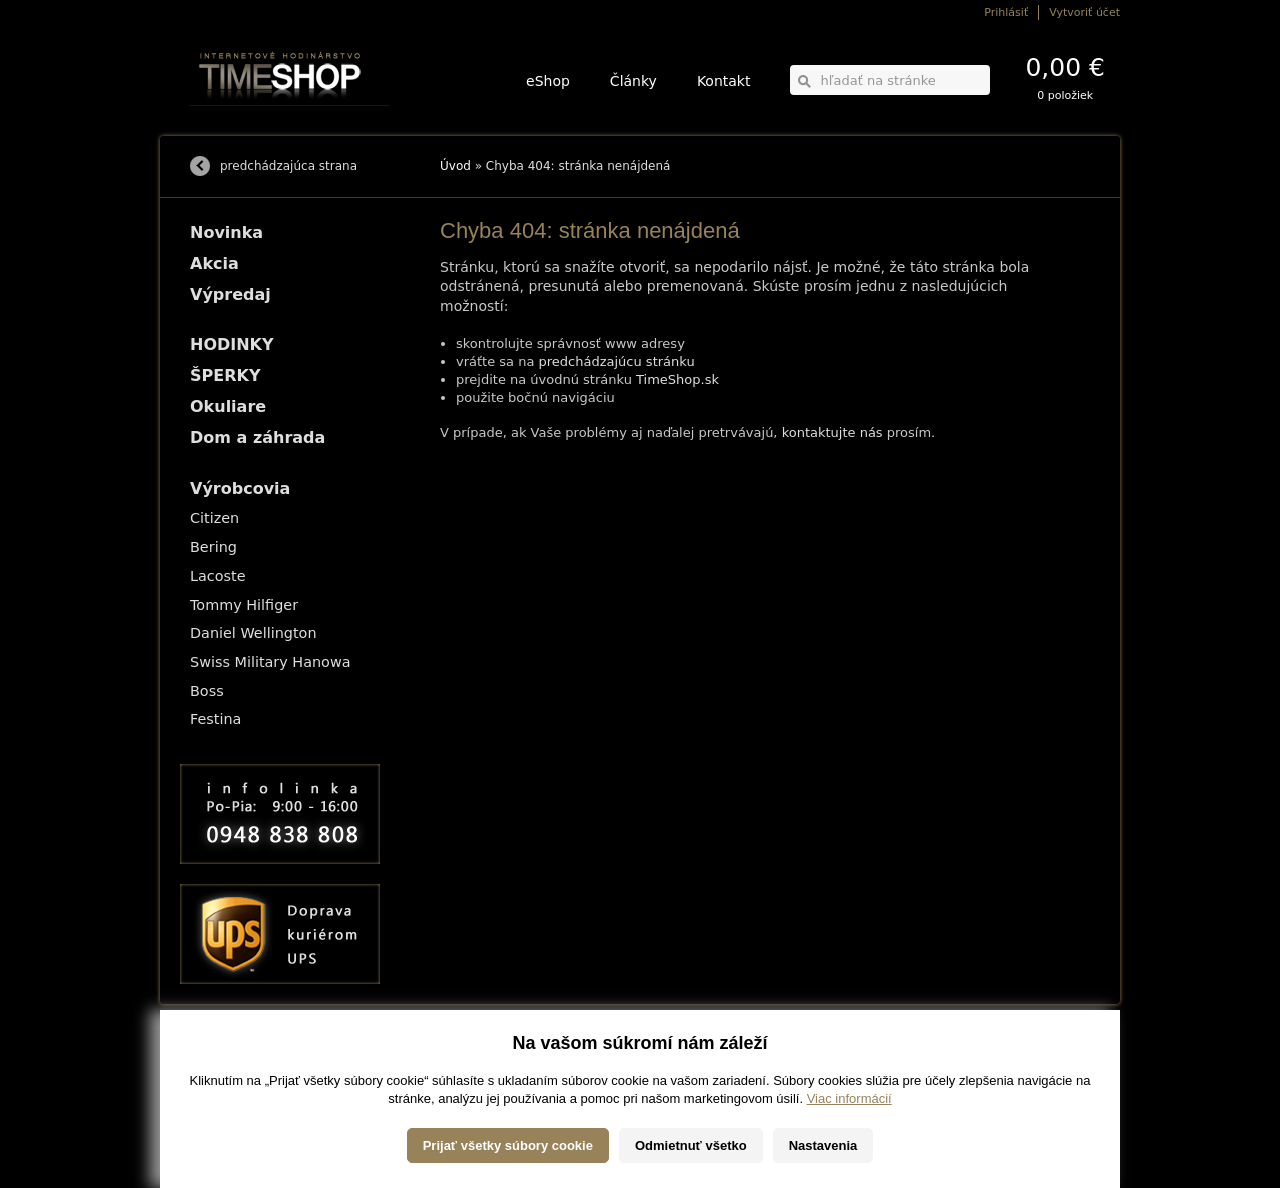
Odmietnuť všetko (691, 1153)
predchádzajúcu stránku (617, 361)
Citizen (214, 518)
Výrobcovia (240, 488)
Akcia (214, 263)
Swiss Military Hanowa (270, 662)
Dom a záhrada (257, 437)
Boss (207, 691)
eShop (548, 81)
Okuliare (228, 406)
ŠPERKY (225, 375)
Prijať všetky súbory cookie (508, 1153)
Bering (213, 547)
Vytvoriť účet (1084, 12)
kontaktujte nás (832, 432)
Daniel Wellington (253, 633)
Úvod (455, 166)
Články (633, 81)
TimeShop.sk (677, 379)
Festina (215, 719)
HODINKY (232, 344)
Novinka (226, 232)
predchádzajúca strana (288, 166)
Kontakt (724, 81)
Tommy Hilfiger (244, 605)
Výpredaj (230, 294)
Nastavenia (823, 1153)
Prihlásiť (1006, 12)
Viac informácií (849, 1106)
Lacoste (218, 576)
